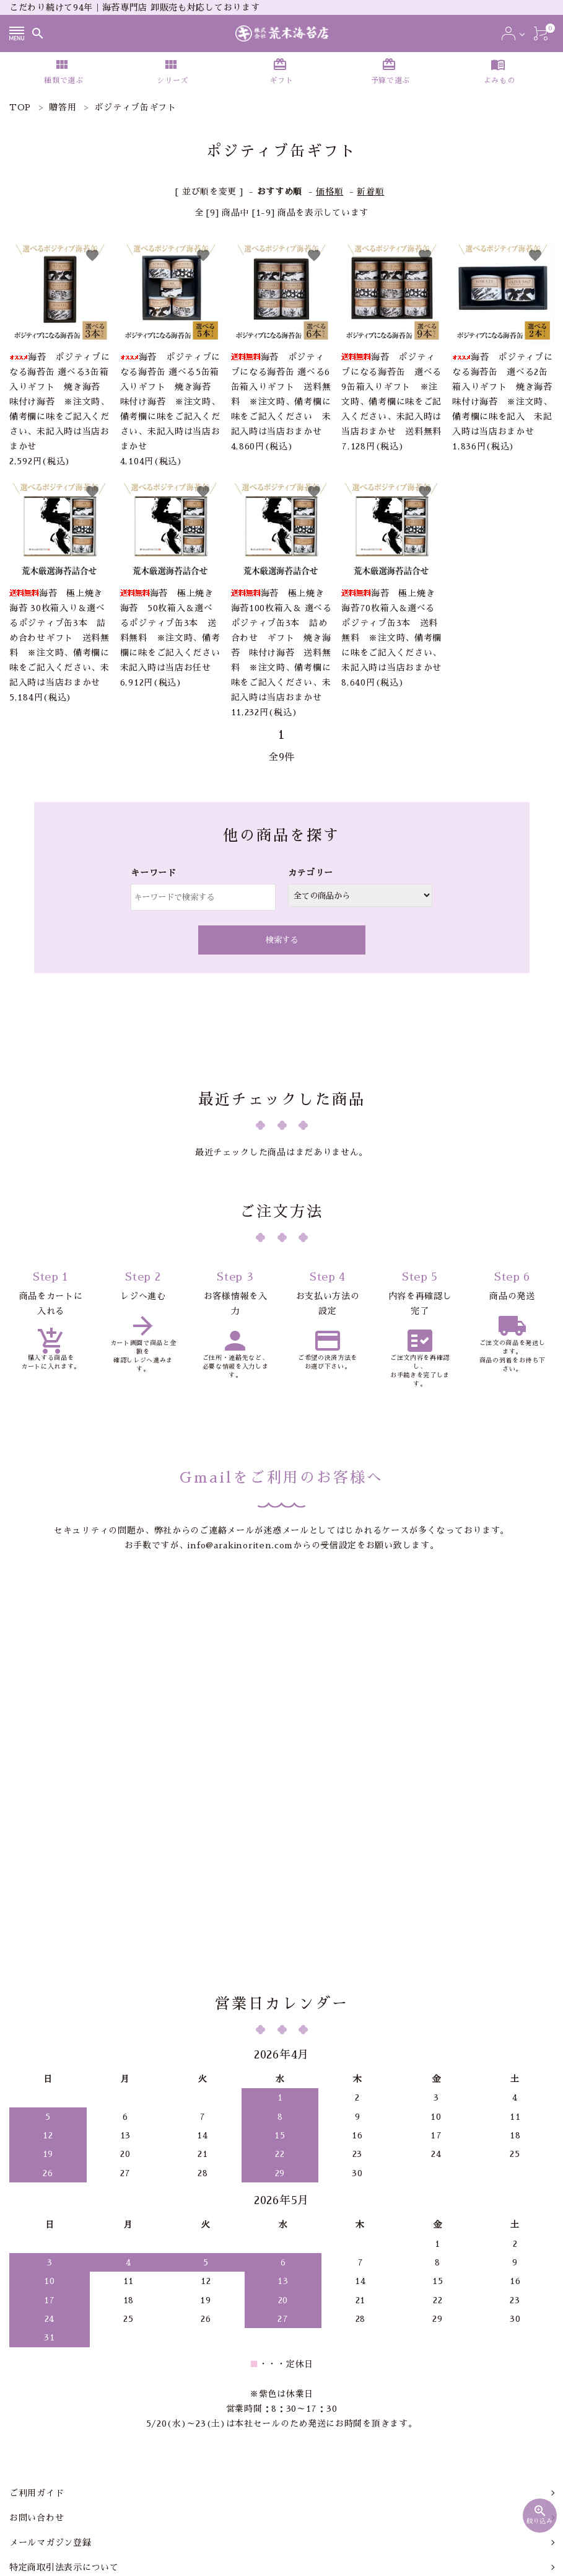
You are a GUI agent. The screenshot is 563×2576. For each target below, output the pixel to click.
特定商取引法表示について (63, 2421)
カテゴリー (311, 872)
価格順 (329, 191)
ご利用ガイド (36, 2347)
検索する (282, 940)
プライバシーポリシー (54, 2446)
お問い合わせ (36, 2372)
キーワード (154, 872)
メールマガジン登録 (50, 2397)
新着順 (370, 191)
